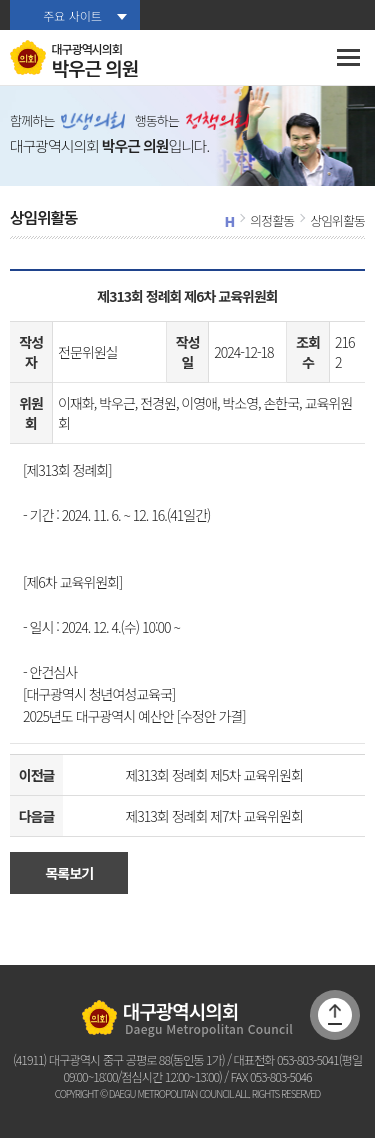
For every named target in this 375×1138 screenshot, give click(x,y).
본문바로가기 (0, 0)
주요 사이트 (72, 15)
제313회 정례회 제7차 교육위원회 (213, 816)
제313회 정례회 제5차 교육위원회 (213, 775)
